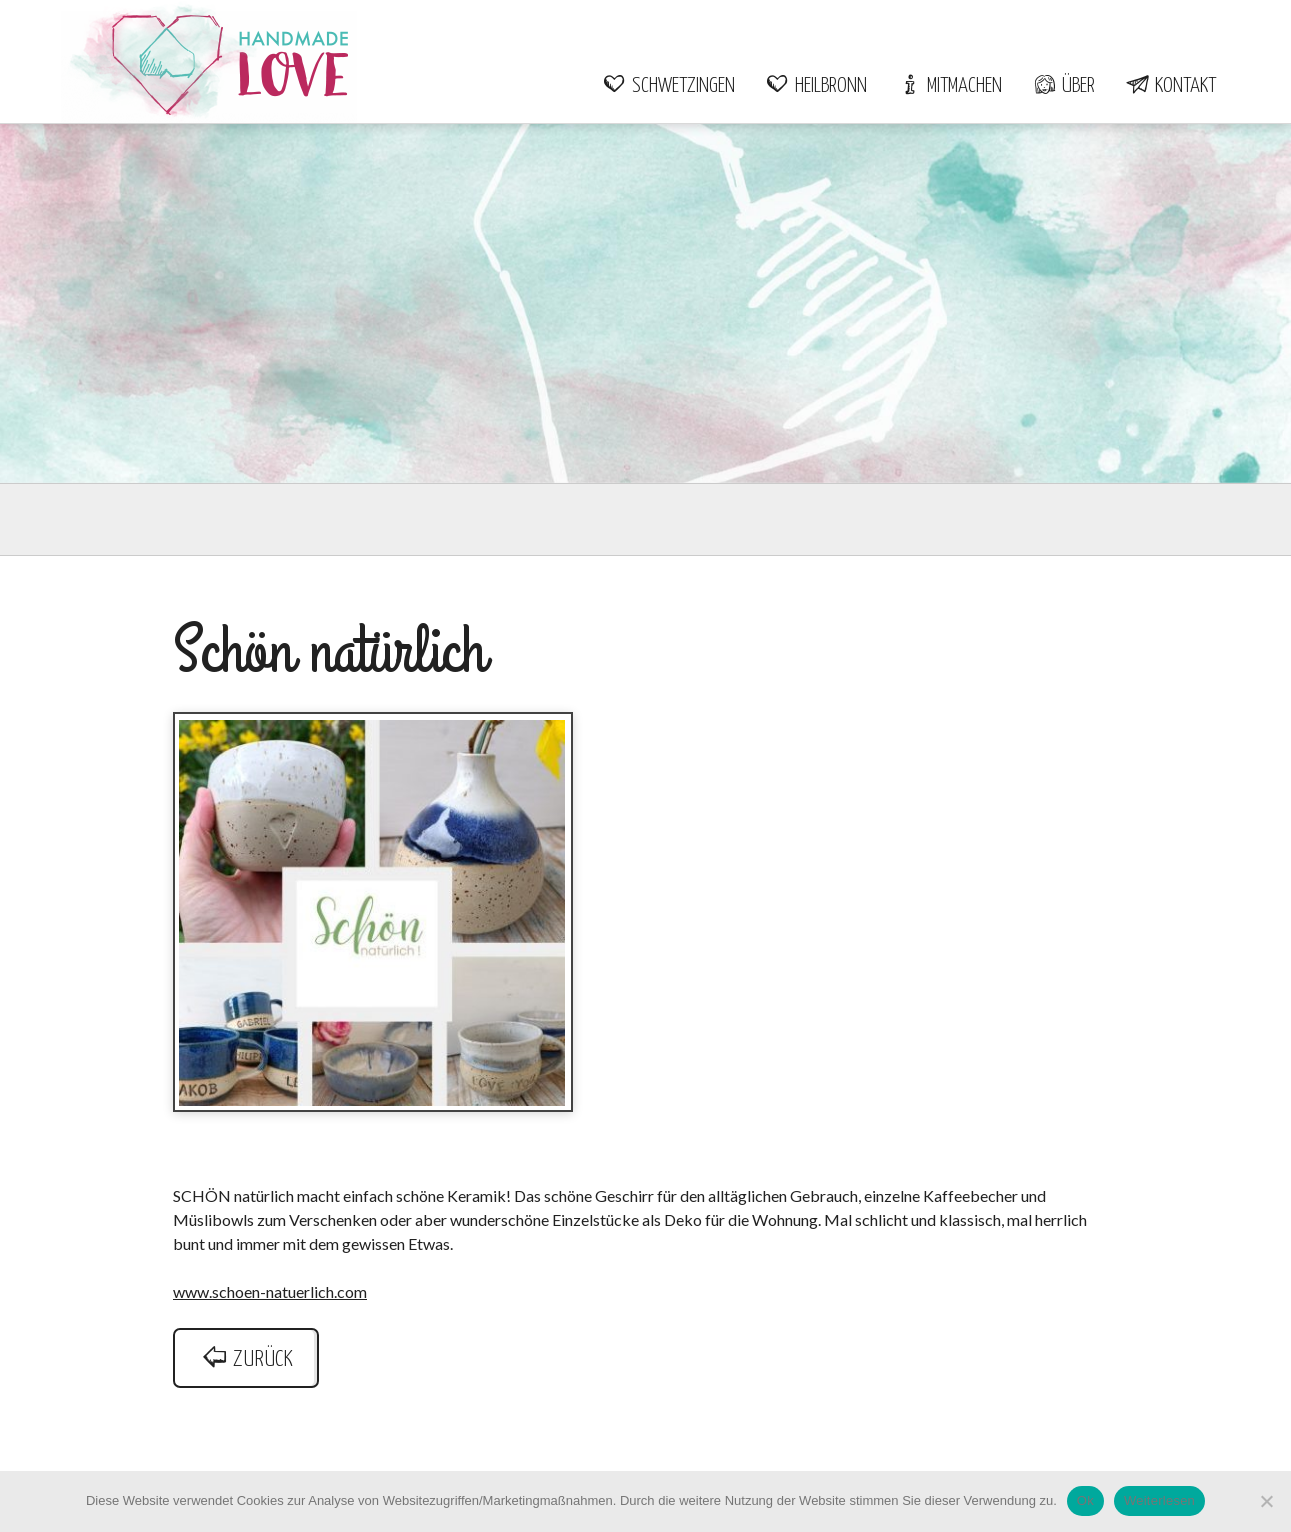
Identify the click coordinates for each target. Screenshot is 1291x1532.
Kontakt (1170, 86)
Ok (1085, 1500)
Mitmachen (949, 86)
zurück (246, 1359)
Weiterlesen (1159, 1500)
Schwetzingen (668, 86)
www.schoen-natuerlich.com (270, 1291)
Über (1063, 86)
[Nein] (1266, 1501)
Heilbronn (816, 86)
